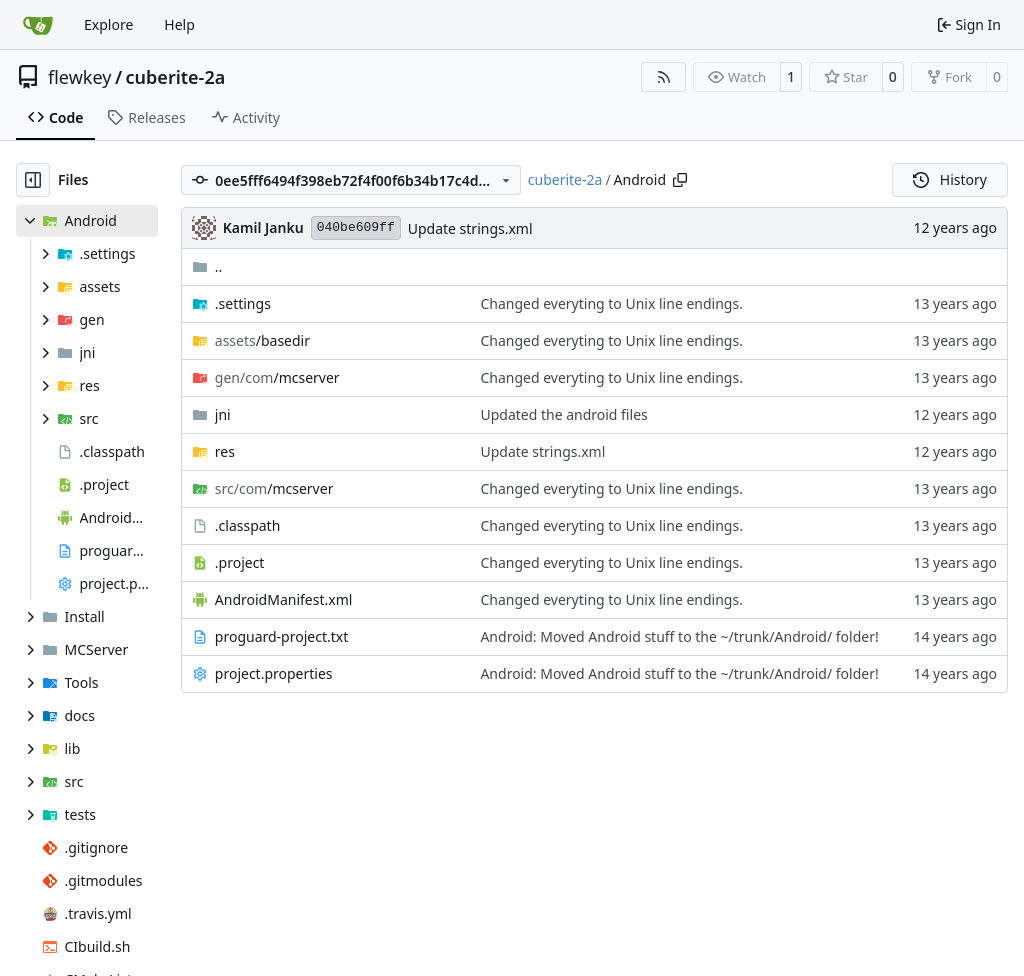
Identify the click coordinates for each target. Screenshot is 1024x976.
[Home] (38, 25)
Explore (108, 24)
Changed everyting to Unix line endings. (611, 303)
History (950, 179)
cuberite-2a (176, 77)
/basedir (262, 340)
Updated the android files (563, 414)
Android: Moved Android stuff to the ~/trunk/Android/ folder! (679, 636)
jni (223, 414)
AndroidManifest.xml (284, 599)
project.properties (274, 673)
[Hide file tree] (33, 180)
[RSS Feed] (664, 77)
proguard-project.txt (281, 636)
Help (179, 24)
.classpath (248, 525)
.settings (243, 303)
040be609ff (356, 227)
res (225, 451)
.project (240, 562)
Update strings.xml (470, 228)
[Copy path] (680, 180)
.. (207, 266)
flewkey (79, 77)
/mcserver (277, 377)
